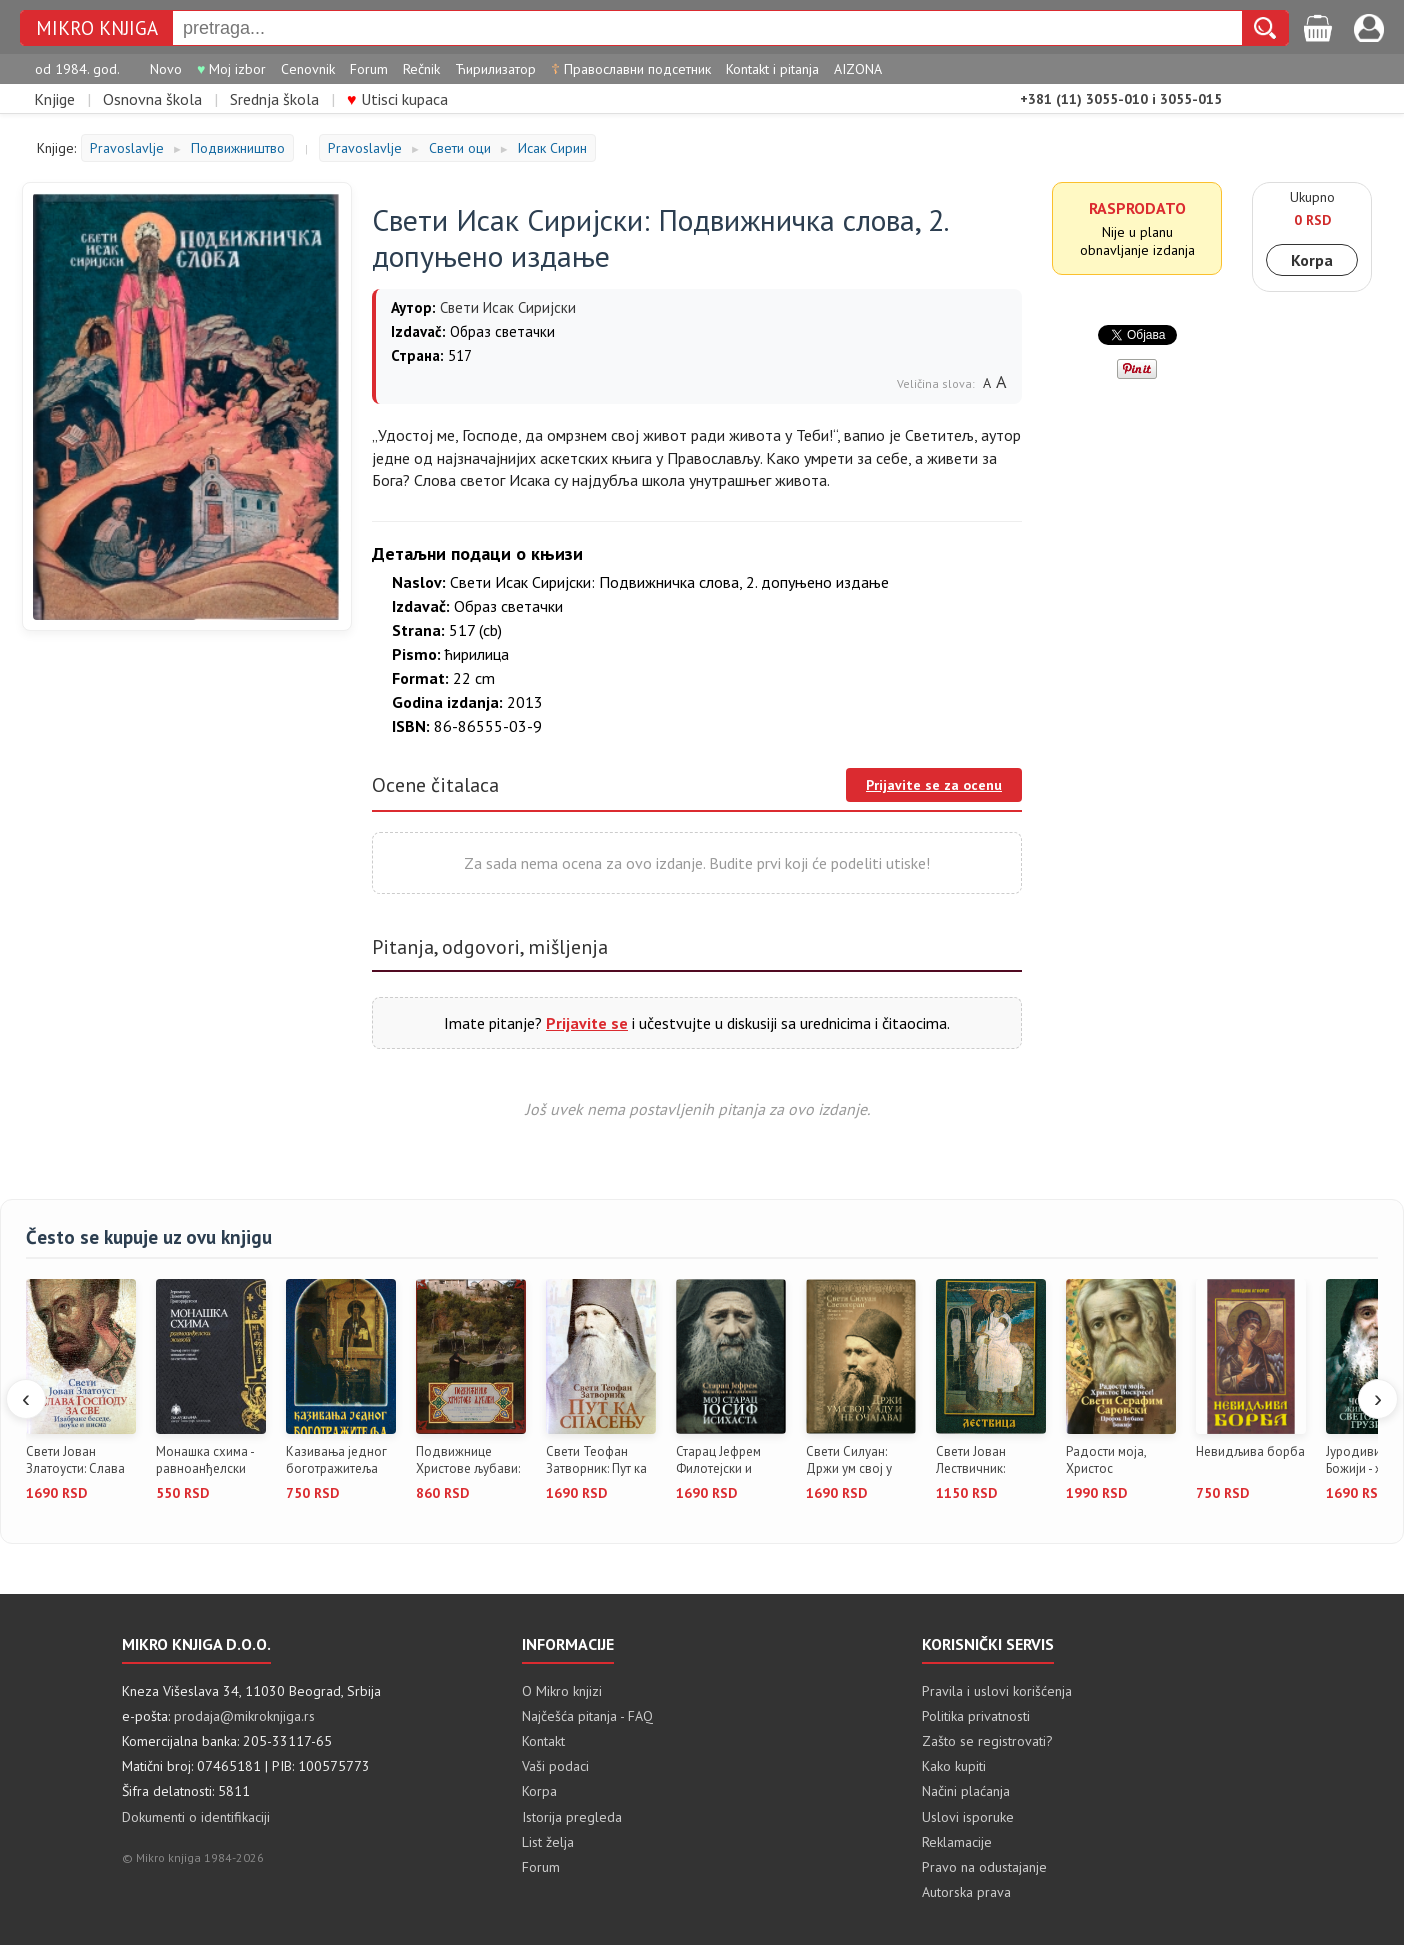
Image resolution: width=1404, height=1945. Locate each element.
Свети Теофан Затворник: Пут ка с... (596, 1461)
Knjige (54, 99)
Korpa (1312, 260)
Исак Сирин (552, 148)
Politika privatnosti (976, 1716)
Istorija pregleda (572, 1817)
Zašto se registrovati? (987, 1741)
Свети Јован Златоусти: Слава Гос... (75, 1461)
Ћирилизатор (495, 69)
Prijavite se (587, 1023)
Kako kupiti (954, 1766)
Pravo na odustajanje (984, 1867)
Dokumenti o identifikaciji (196, 1817)
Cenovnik (308, 69)
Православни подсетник (631, 69)
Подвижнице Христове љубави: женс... (468, 1461)
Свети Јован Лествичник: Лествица (971, 1461)
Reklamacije (957, 1842)
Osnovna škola (152, 99)
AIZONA (858, 69)
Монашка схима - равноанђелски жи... (205, 1461)
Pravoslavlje (127, 148)
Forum (369, 69)
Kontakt (543, 1741)
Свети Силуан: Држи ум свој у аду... (849, 1461)
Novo (166, 69)
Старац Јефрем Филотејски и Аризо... (718, 1461)
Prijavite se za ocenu (934, 785)
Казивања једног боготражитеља (336, 1460)
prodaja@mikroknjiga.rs (244, 1716)
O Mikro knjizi (562, 1691)
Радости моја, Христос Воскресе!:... (1106, 1461)
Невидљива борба (1250, 1452)
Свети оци (460, 148)
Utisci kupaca (397, 99)
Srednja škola (274, 99)
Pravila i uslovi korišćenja (997, 1691)
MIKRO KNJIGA (97, 28)
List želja (548, 1842)
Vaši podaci (555, 1766)
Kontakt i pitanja (772, 69)
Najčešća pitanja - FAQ (587, 1716)
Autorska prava (966, 1892)
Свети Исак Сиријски (508, 307)
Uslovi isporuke (968, 1817)
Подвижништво (238, 148)
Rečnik (421, 69)
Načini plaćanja (966, 1791)
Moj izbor (231, 69)
